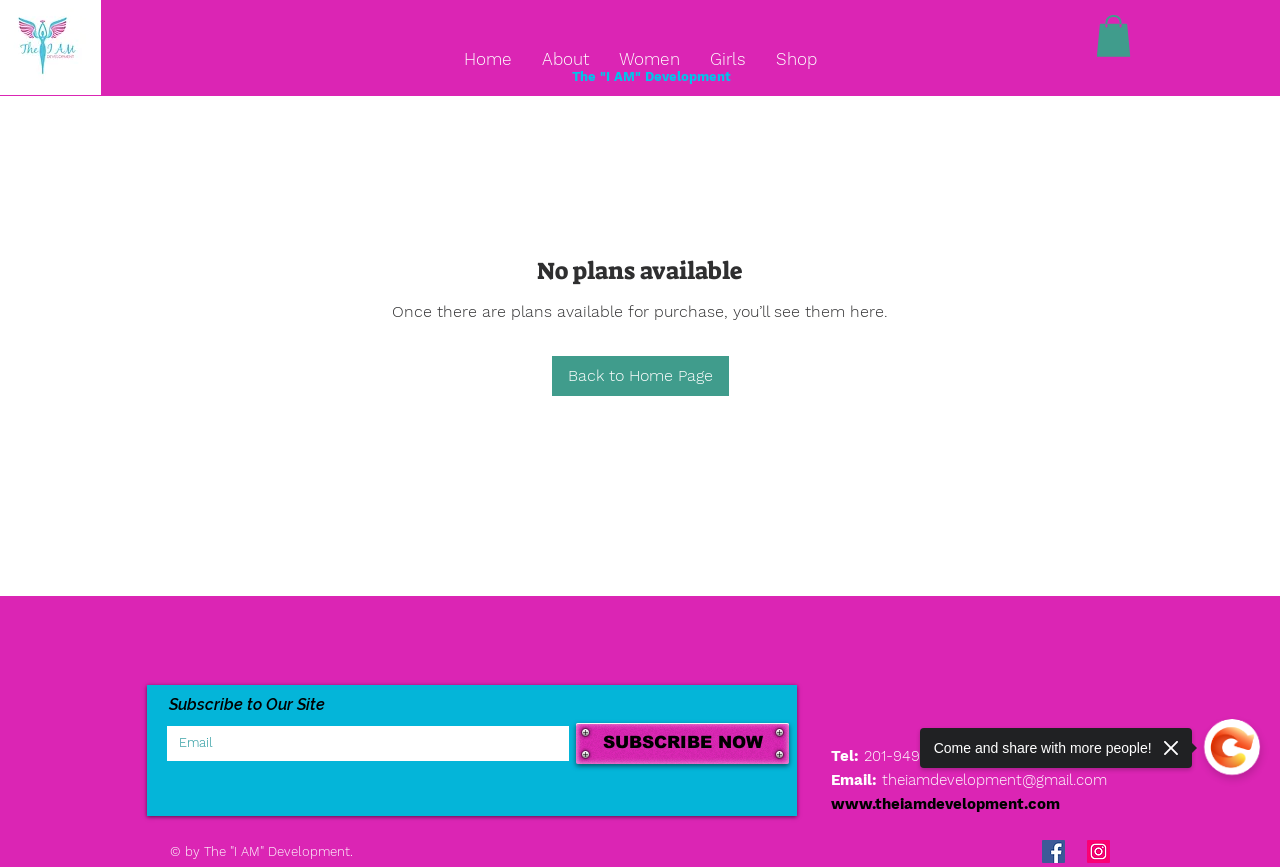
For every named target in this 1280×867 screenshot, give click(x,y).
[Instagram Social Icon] (1098, 851)
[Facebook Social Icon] (1053, 851)
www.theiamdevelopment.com (945, 804)
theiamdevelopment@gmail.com (994, 780)
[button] (1113, 36)
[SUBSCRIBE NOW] (682, 743)
